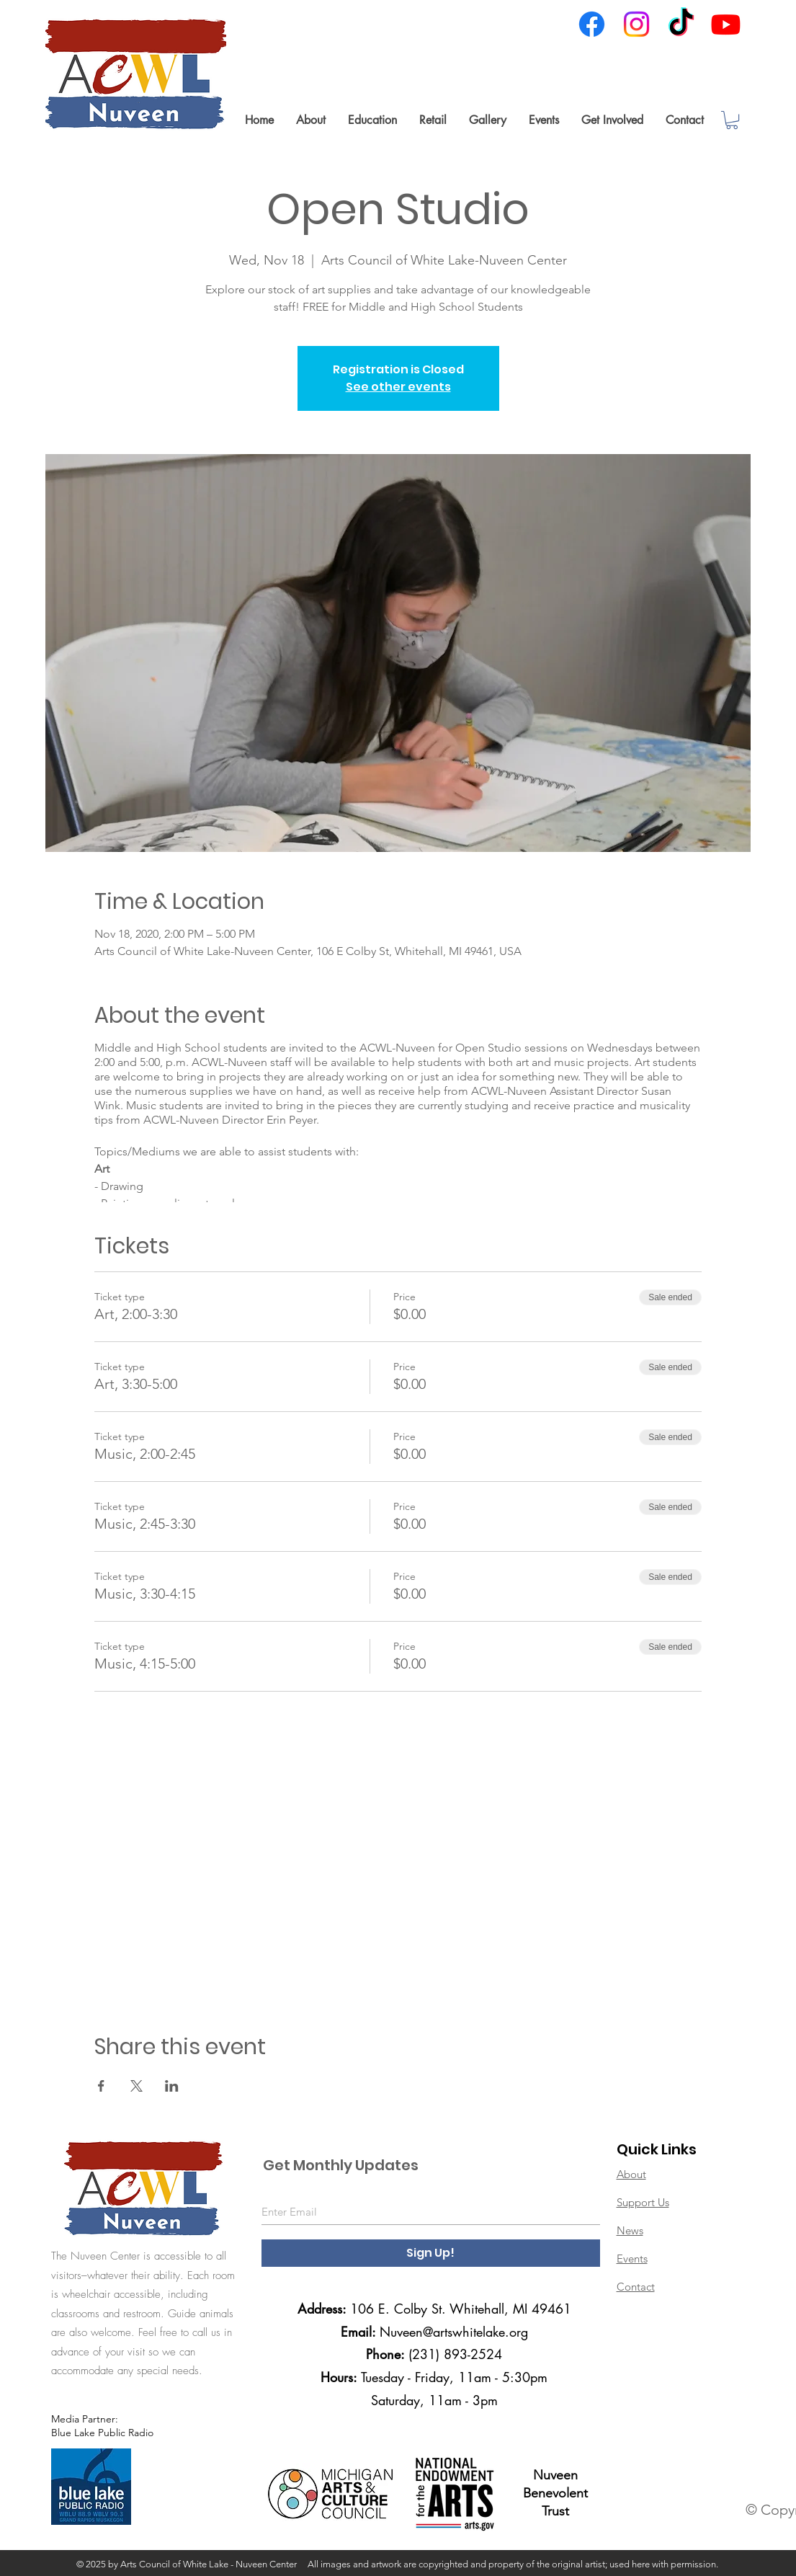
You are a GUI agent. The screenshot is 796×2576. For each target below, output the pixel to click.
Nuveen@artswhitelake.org (454, 2331)
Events (632, 2258)
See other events (398, 386)
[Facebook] (592, 24)
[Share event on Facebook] (101, 2086)
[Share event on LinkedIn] (172, 2086)
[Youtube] (726, 24)
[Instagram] (636, 24)
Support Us (643, 2202)
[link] (732, 120)
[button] (310, 120)
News (630, 2230)
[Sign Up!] (430, 2253)
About (631, 2174)
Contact (636, 2286)
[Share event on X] (136, 2086)
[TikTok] (681, 24)
